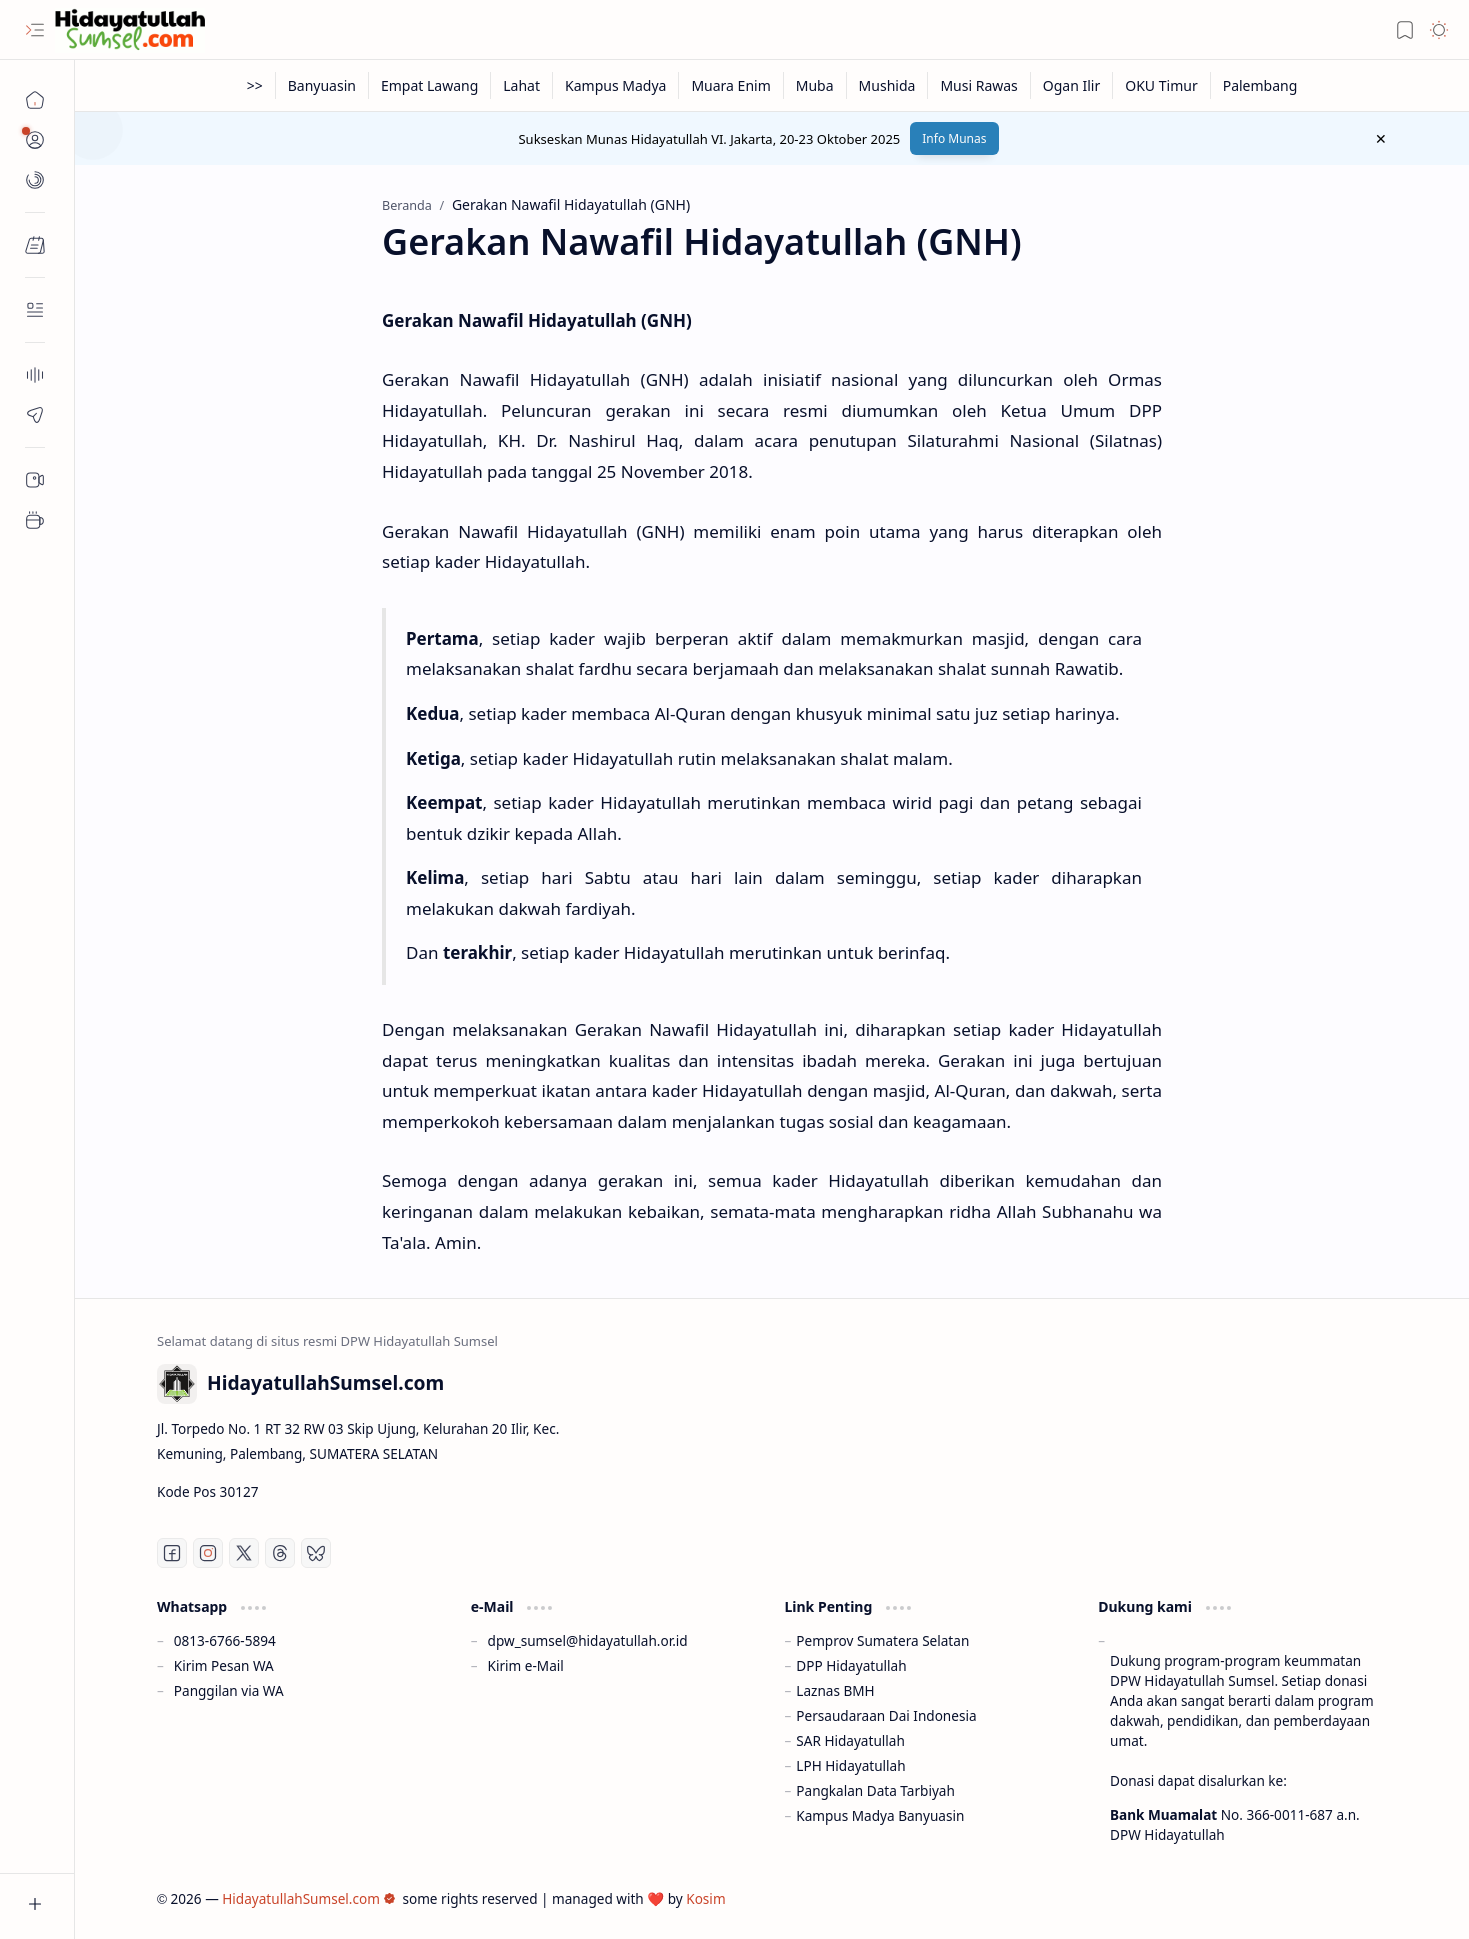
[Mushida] (888, 85)
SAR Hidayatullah (850, 1740)
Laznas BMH (835, 1690)
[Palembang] (1260, 85)
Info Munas (954, 138)
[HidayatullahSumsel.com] (130, 30)
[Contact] (35, 310)
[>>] (255, 85)
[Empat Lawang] (430, 85)
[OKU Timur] (1161, 85)
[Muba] (815, 85)
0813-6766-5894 (225, 1640)
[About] (35, 375)
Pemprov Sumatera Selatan (882, 1640)
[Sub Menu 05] (35, 480)
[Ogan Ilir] (1072, 85)
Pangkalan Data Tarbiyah (875, 1790)
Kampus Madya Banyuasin (880, 1815)
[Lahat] (522, 85)
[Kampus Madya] (616, 85)
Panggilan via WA (229, 1690)
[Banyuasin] (322, 85)
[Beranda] (35, 100)
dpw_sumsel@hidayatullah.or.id (588, 1640)
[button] (35, 30)
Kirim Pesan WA (224, 1665)
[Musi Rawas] (979, 85)
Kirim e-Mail (526, 1665)
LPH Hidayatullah (850, 1765)
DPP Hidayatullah (851, 1665)
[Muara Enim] (731, 85)
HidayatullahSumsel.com (309, 1898)
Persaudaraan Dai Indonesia (886, 1715)
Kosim (705, 1898)
